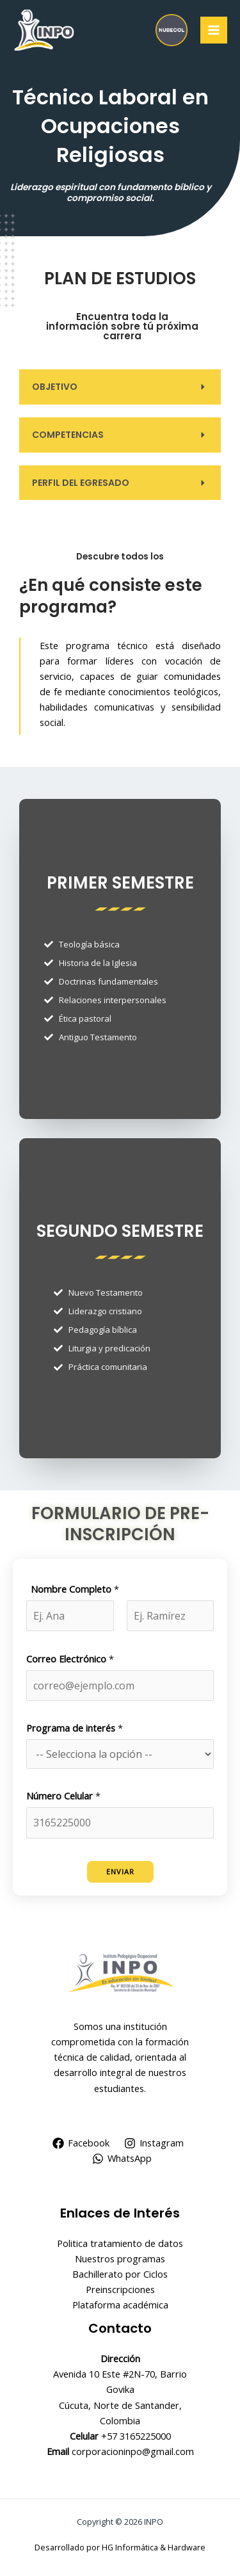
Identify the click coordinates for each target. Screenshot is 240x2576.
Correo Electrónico (70, 1658)
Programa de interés (74, 1727)
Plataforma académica (120, 2304)
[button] (120, 387)
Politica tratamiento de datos (120, 2243)
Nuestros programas (120, 2258)
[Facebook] (81, 2143)
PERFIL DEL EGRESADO (80, 482)
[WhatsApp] (122, 2158)
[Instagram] (154, 2143)
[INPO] (45, 30)
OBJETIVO (54, 386)
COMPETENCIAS (68, 434)
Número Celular (63, 1795)
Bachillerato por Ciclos (120, 2273)
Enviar (120, 1871)
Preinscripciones (120, 2289)
